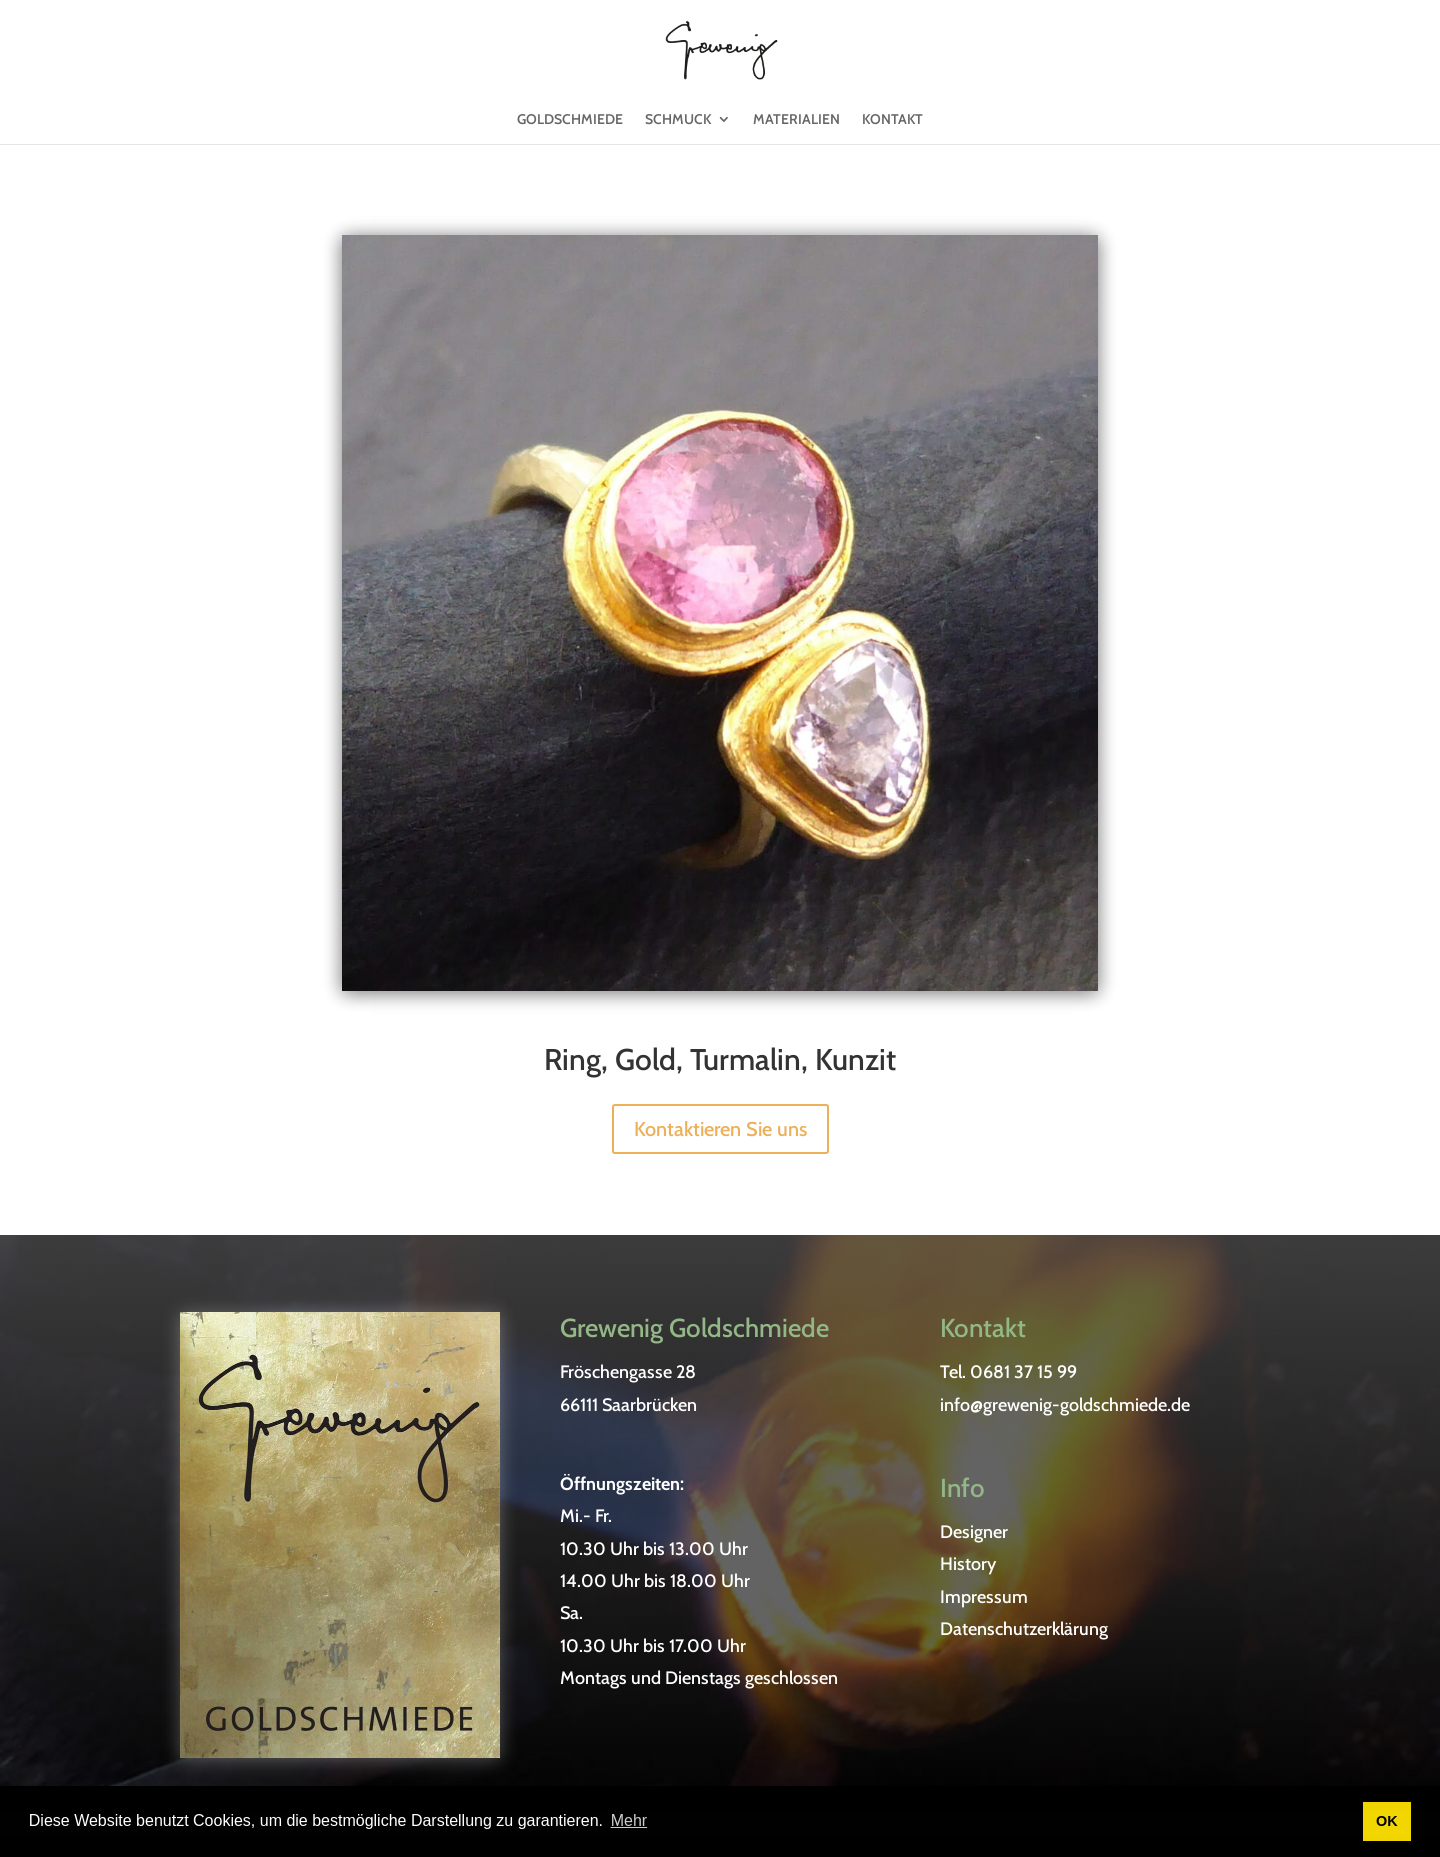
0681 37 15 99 (1023, 1372)
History (968, 1564)
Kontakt (892, 130)
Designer (974, 1532)
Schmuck (678, 130)
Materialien (796, 130)
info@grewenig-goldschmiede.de (1065, 1405)
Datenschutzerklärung (1024, 1629)
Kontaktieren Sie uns (720, 1129)
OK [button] (1387, 1821)
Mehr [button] (629, 1820)
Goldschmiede (570, 130)
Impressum (984, 1597)
